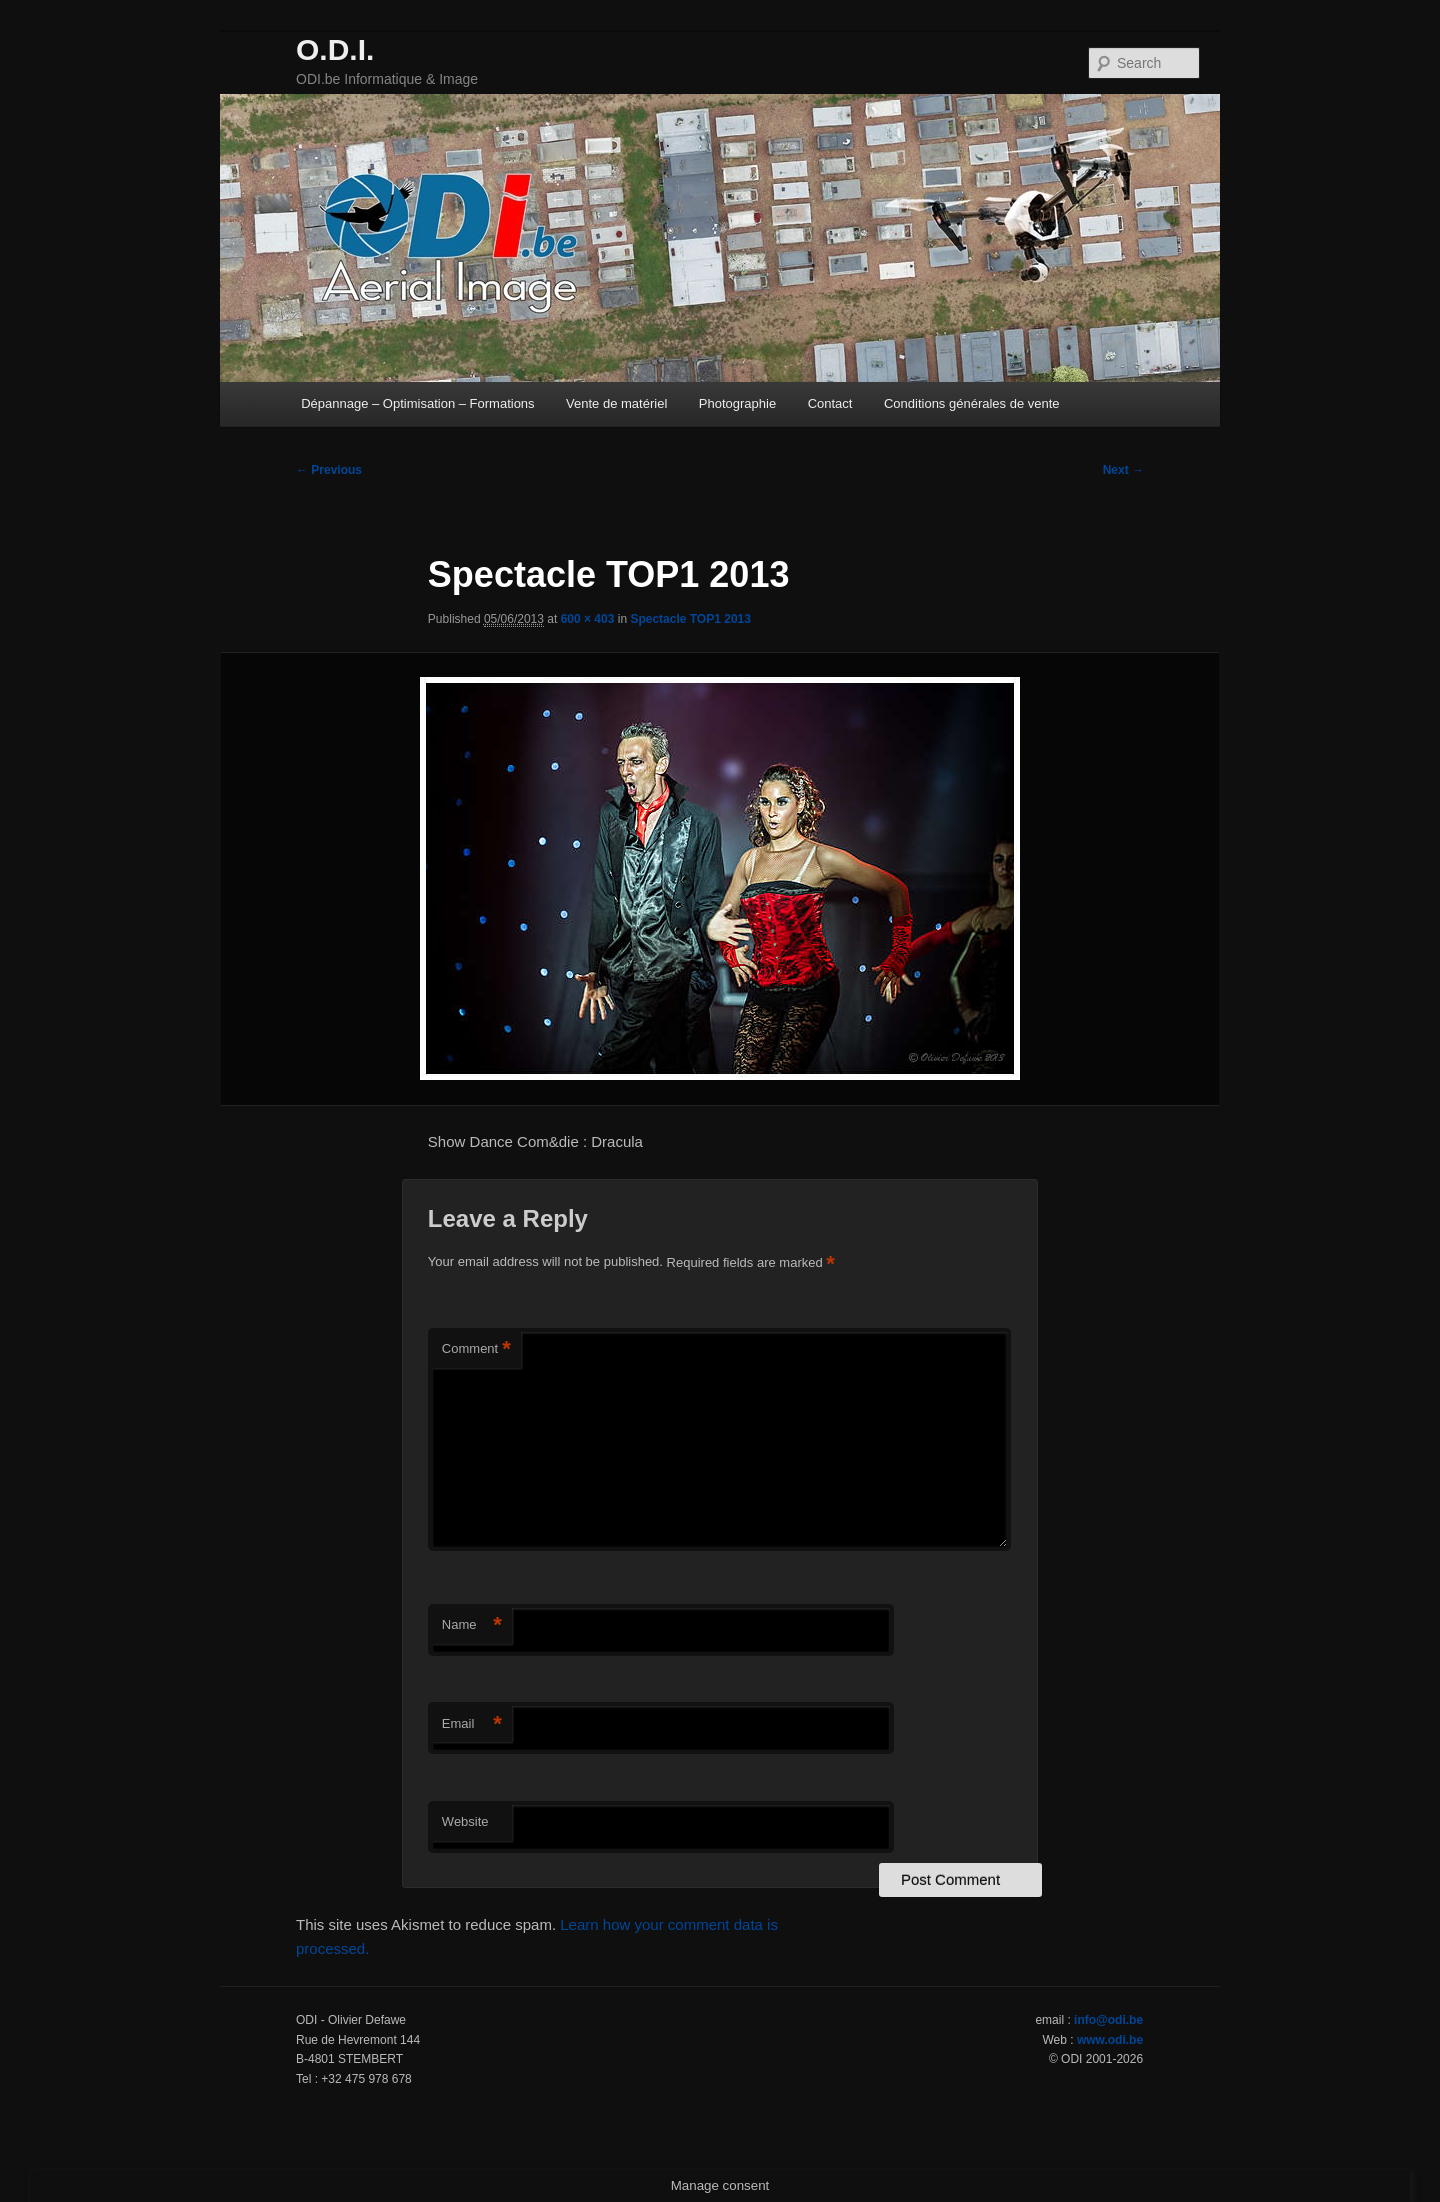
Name (472, 1625)
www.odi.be (1110, 2040)
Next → (1123, 470)
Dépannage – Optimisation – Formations (417, 403)
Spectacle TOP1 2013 (690, 619)
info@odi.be (1108, 2020)
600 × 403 (588, 619)
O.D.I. (335, 49)
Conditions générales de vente (972, 403)
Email (472, 1724)
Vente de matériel (616, 403)
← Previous (329, 470)
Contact (830, 403)
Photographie (737, 403)
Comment (476, 1349)
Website (465, 1821)
